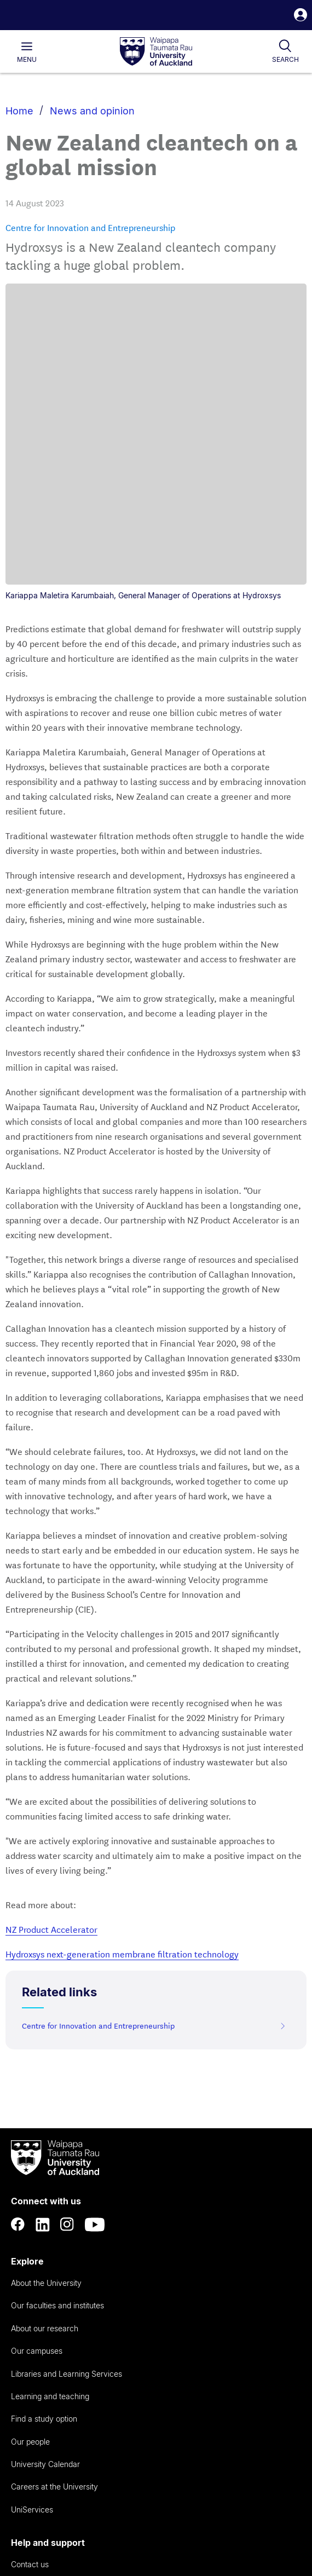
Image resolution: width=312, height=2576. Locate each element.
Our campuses (36, 2049)
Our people (30, 2140)
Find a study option (44, 2117)
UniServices (32, 2208)
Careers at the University (54, 2185)
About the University (46, 1981)
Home (19, 111)
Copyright (65, 2472)
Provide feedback (42, 2376)
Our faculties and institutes (57, 2004)
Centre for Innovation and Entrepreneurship (90, 227)
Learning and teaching (50, 2095)
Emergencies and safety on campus (74, 2308)
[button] (300, 16)
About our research (44, 2027)
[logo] (156, 52)
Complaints (30, 2354)
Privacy (99, 2472)
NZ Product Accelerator (51, 1627)
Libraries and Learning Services (66, 2072)
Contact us (30, 2263)
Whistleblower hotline (48, 2399)
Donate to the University (53, 2331)
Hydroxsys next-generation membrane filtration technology (122, 1652)
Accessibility (25, 2472)
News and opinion (92, 111)
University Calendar (45, 2163)
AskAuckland (33, 2286)
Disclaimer (23, 2485)
